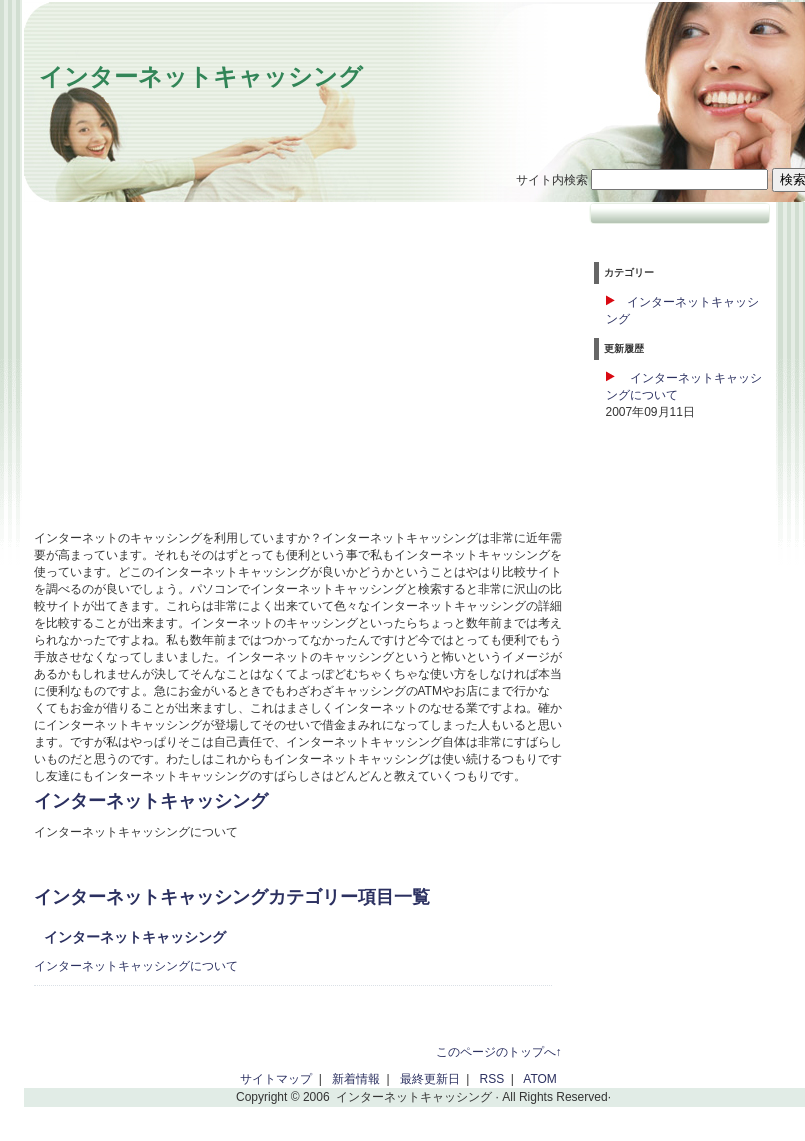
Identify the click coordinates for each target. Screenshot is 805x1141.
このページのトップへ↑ (499, 1052)
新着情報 (356, 1079)
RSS (492, 1079)
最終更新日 (430, 1079)
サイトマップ (276, 1079)
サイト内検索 (552, 180)
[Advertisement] (202, 376)
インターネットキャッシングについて (136, 966)
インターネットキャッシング (201, 76)
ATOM (540, 1079)
